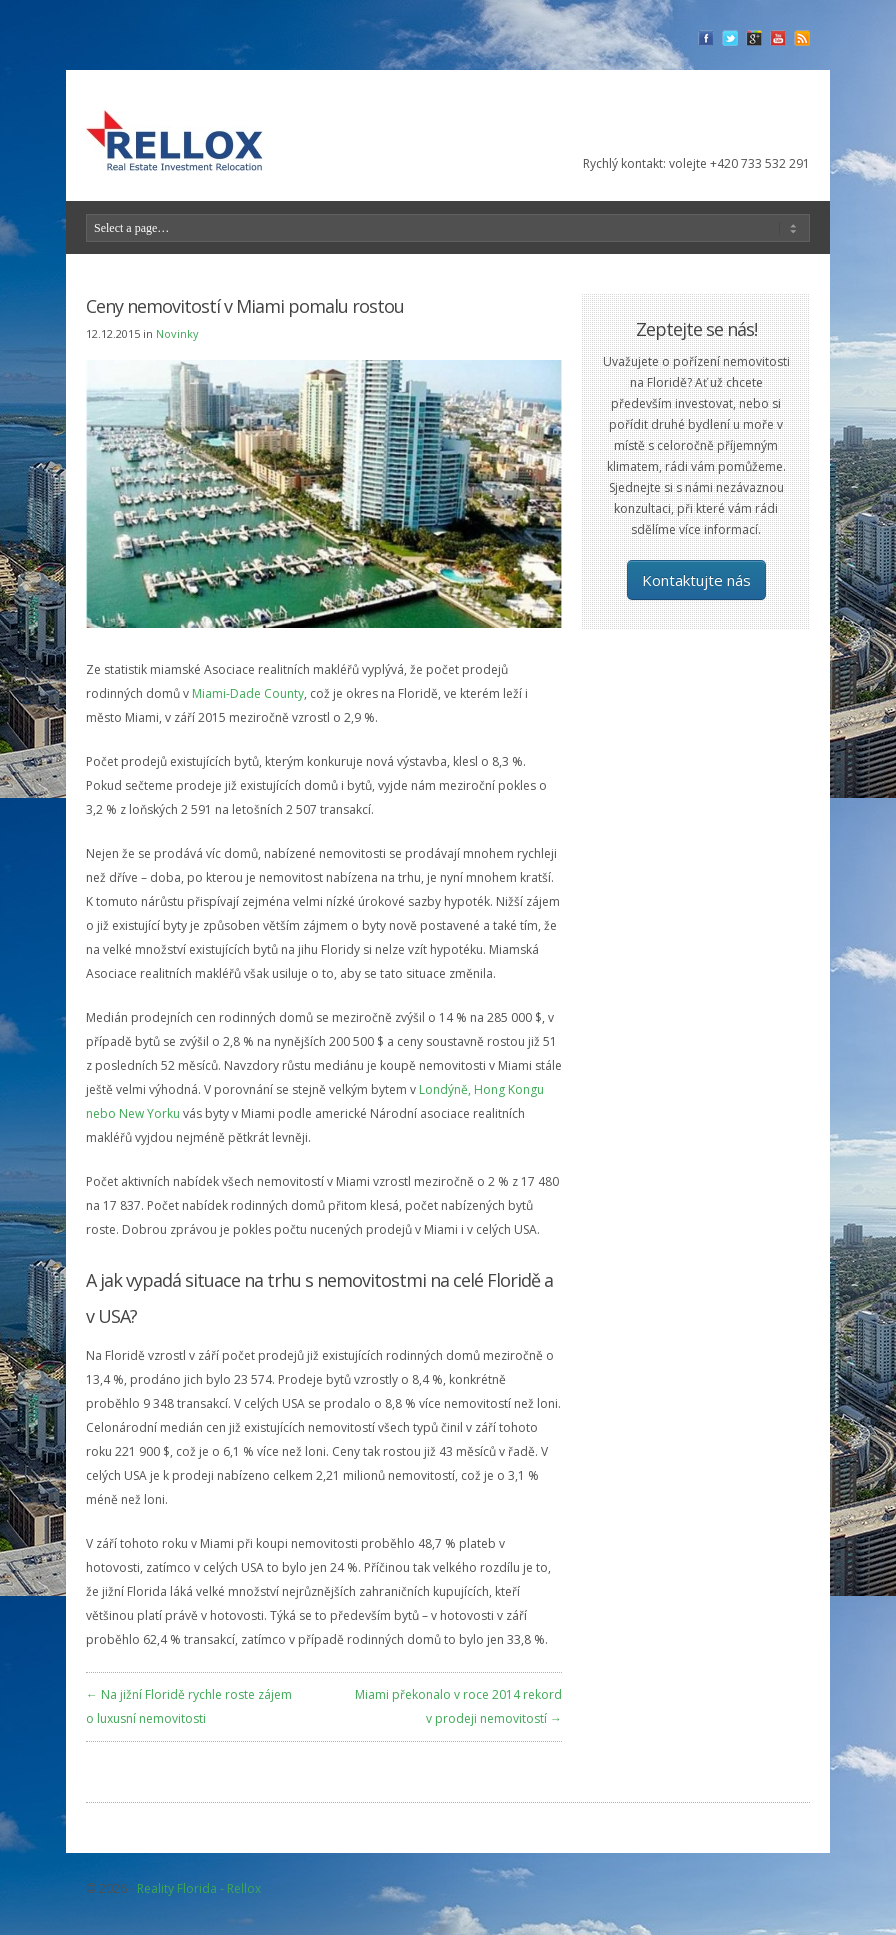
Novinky (177, 333)
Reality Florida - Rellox (199, 1888)
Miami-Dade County (248, 693)
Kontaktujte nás (696, 580)
